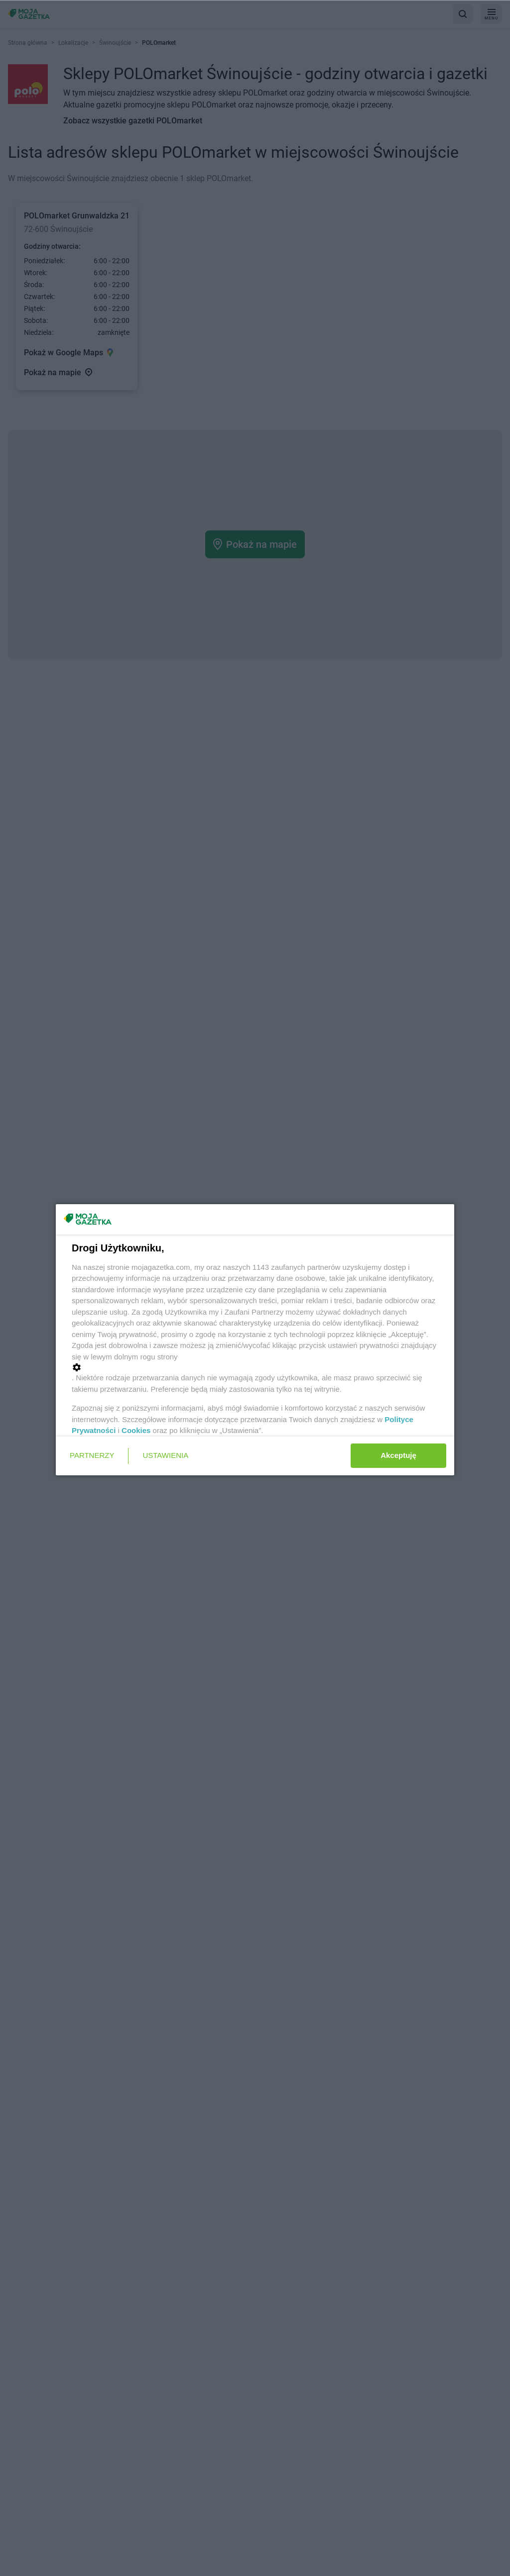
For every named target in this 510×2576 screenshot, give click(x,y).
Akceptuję (398, 1455)
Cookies (136, 1430)
